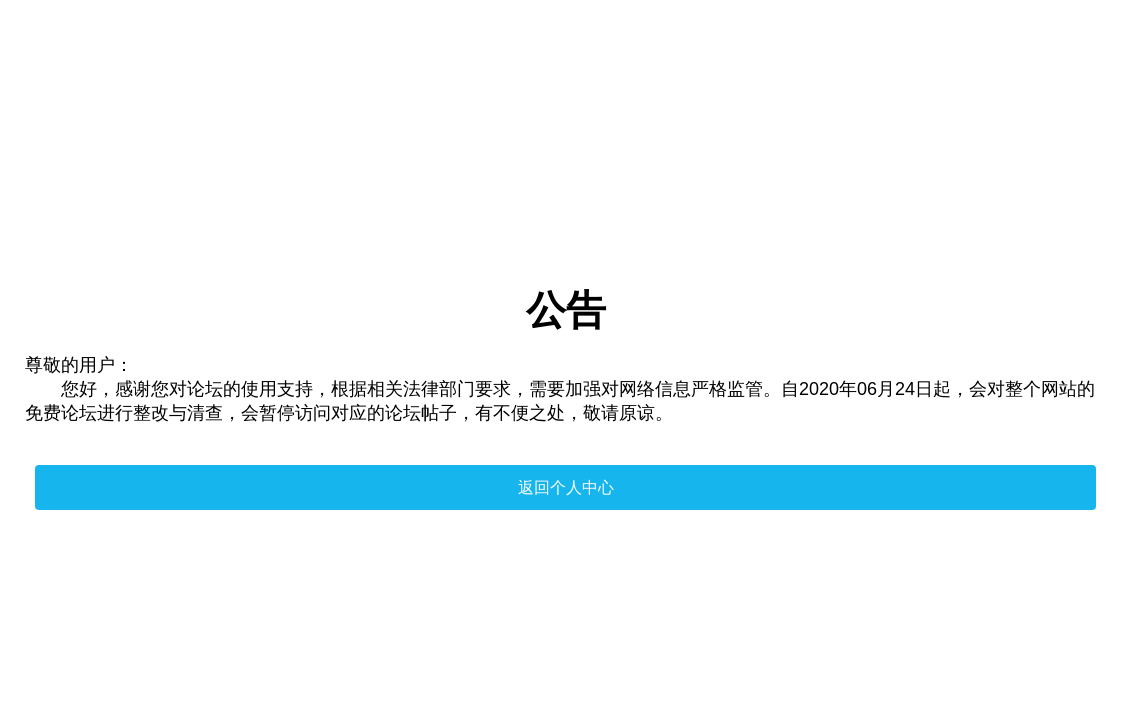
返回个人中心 (566, 487)
